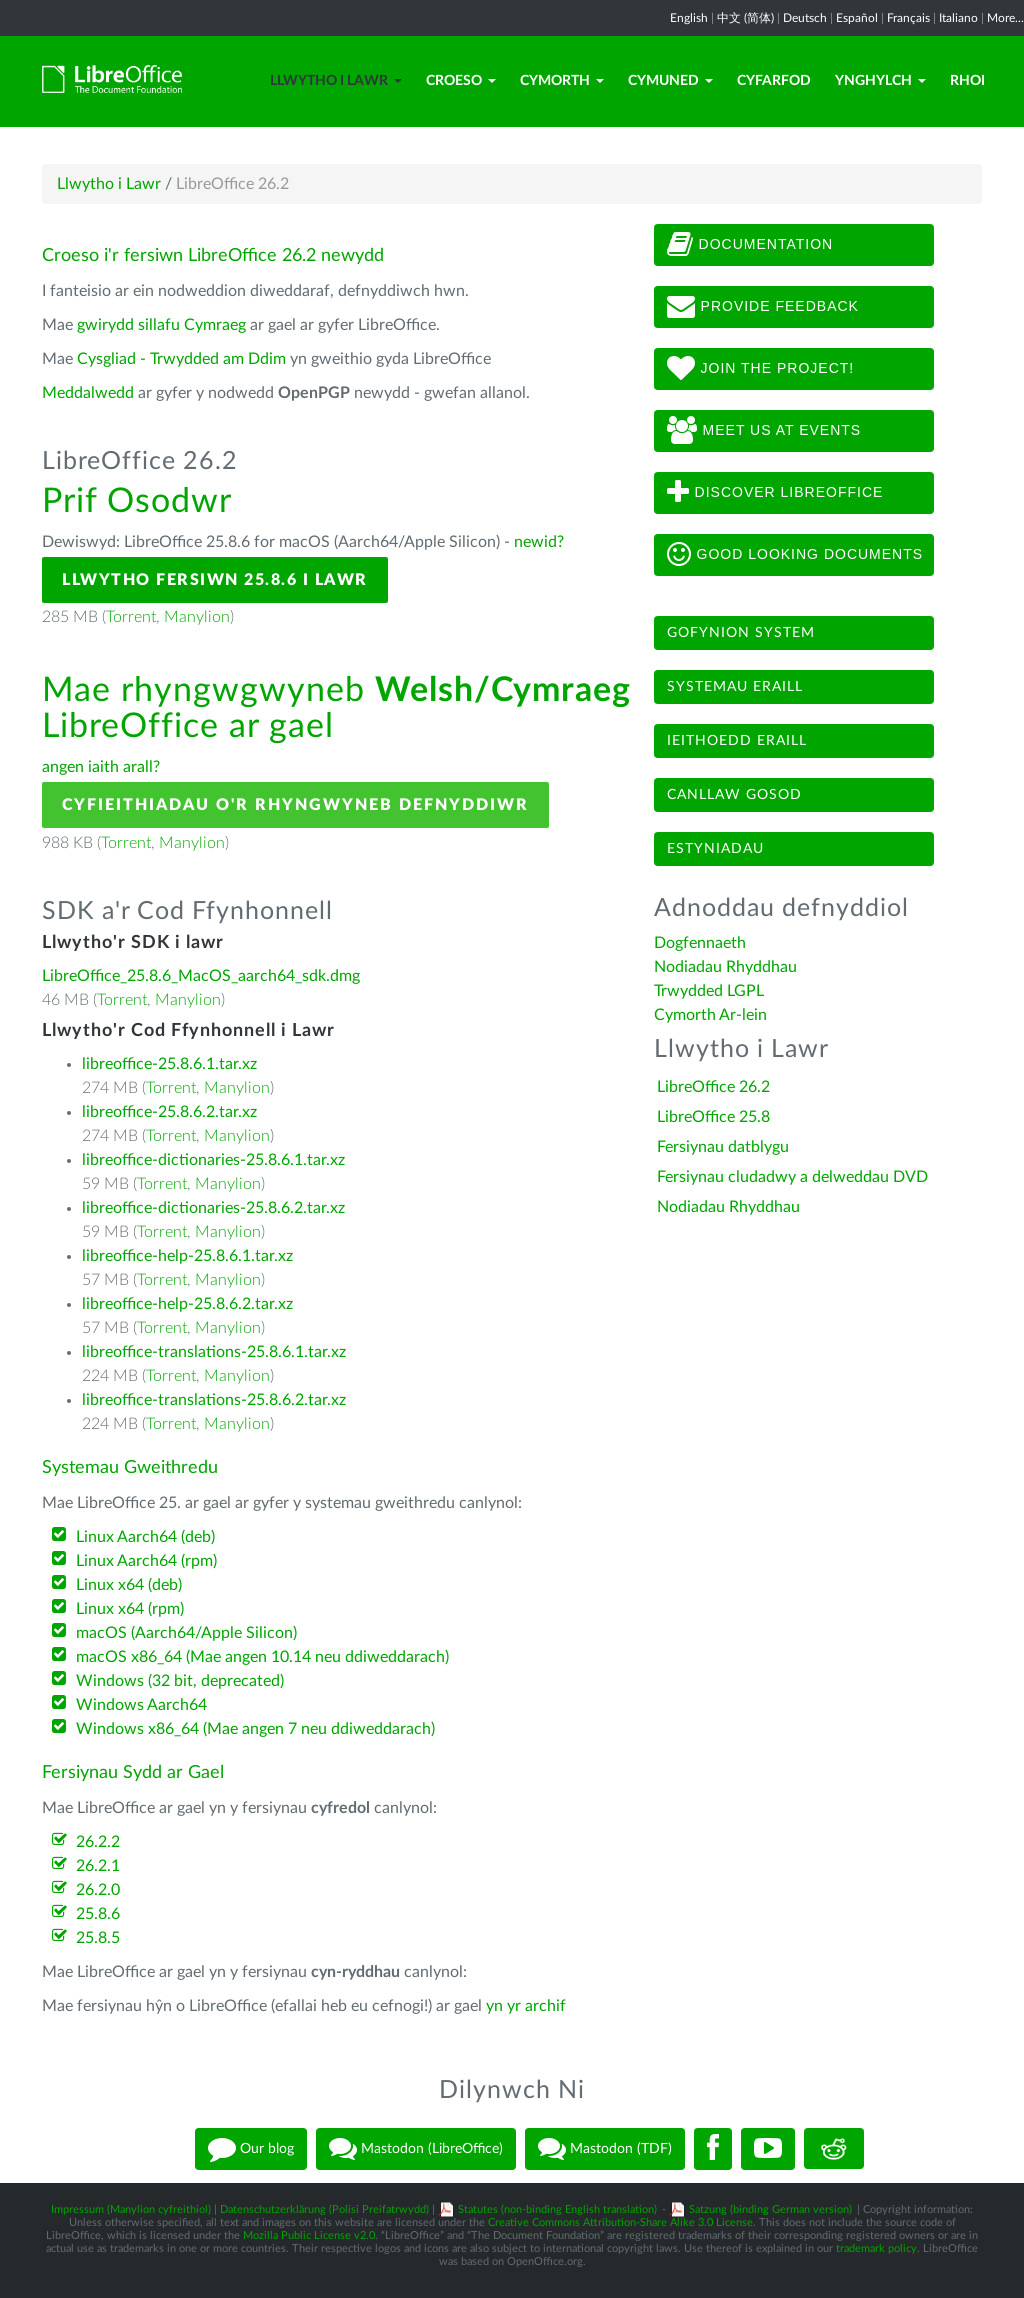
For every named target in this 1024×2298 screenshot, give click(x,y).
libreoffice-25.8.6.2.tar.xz (169, 1112)
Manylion (197, 617)
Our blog (251, 2149)
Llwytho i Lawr (336, 81)
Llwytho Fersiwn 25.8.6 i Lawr (215, 580)
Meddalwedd (88, 393)
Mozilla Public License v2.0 (309, 2235)
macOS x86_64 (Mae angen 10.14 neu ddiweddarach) (262, 1657)
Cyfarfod (774, 81)
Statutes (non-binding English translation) (557, 2209)
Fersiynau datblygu (723, 1147)
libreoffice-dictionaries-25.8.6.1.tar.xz (213, 1160)
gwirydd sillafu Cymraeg (161, 325)
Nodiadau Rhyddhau (725, 967)
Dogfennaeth (700, 943)
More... (1005, 18)
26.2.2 (98, 1842)
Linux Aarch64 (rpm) (146, 1561)
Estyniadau (715, 849)
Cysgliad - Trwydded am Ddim (181, 359)
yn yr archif (526, 2006)
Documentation (750, 245)
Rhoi (967, 81)
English (689, 18)
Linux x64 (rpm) (130, 1609)
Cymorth (562, 81)
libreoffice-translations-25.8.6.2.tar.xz (214, 1400)
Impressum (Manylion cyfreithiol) (131, 2209)
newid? (539, 542)
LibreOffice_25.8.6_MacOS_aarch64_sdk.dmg (201, 976)
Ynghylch (880, 81)
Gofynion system (741, 633)
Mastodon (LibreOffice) (416, 2149)
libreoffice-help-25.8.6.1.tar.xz (187, 1256)
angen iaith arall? (101, 767)
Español (857, 18)
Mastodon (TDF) (605, 2149)
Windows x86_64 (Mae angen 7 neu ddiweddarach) (255, 1729)
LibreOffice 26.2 (713, 1087)
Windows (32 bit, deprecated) (180, 1681)
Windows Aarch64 (141, 1705)
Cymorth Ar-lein (710, 1015)
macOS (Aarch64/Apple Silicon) (186, 1633)
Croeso (461, 81)
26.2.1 (98, 1866)
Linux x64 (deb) (129, 1585)
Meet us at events (764, 431)
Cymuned (670, 81)
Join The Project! (761, 369)
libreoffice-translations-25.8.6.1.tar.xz (214, 1352)
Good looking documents (795, 555)
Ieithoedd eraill (737, 741)
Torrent (131, 617)
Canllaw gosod (734, 795)
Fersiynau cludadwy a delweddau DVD (792, 1177)
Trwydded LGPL (709, 991)
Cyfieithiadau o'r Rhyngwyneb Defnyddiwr (295, 805)
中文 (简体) (745, 18)
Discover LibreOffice (775, 493)
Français (908, 18)
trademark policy (876, 2248)
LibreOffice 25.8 (713, 1117)
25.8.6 (98, 1914)
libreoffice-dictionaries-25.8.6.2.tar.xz (213, 1208)
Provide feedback (763, 307)
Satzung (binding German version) (770, 2209)
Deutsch (805, 18)
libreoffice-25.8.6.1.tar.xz (169, 1064)
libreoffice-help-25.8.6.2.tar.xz (187, 1304)
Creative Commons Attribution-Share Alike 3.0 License (620, 2222)
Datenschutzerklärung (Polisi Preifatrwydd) (324, 2209)
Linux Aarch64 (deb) (145, 1537)
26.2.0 (98, 1890)
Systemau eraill (735, 687)
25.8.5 (98, 1938)
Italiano (958, 18)
